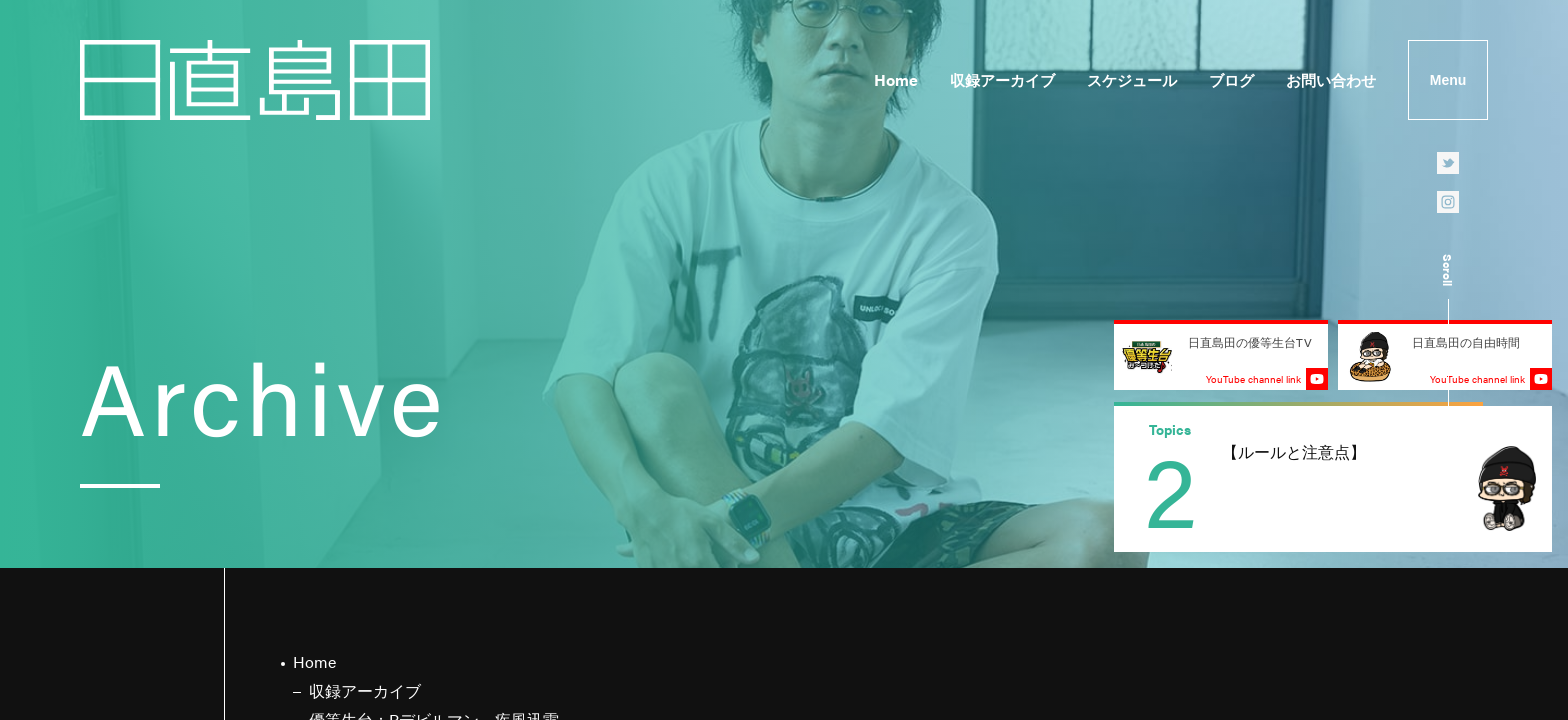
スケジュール (1132, 79)
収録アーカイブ (1002, 79)
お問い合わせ (1331, 79)
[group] (1333, 479)
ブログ (1231, 79)
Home (896, 79)
